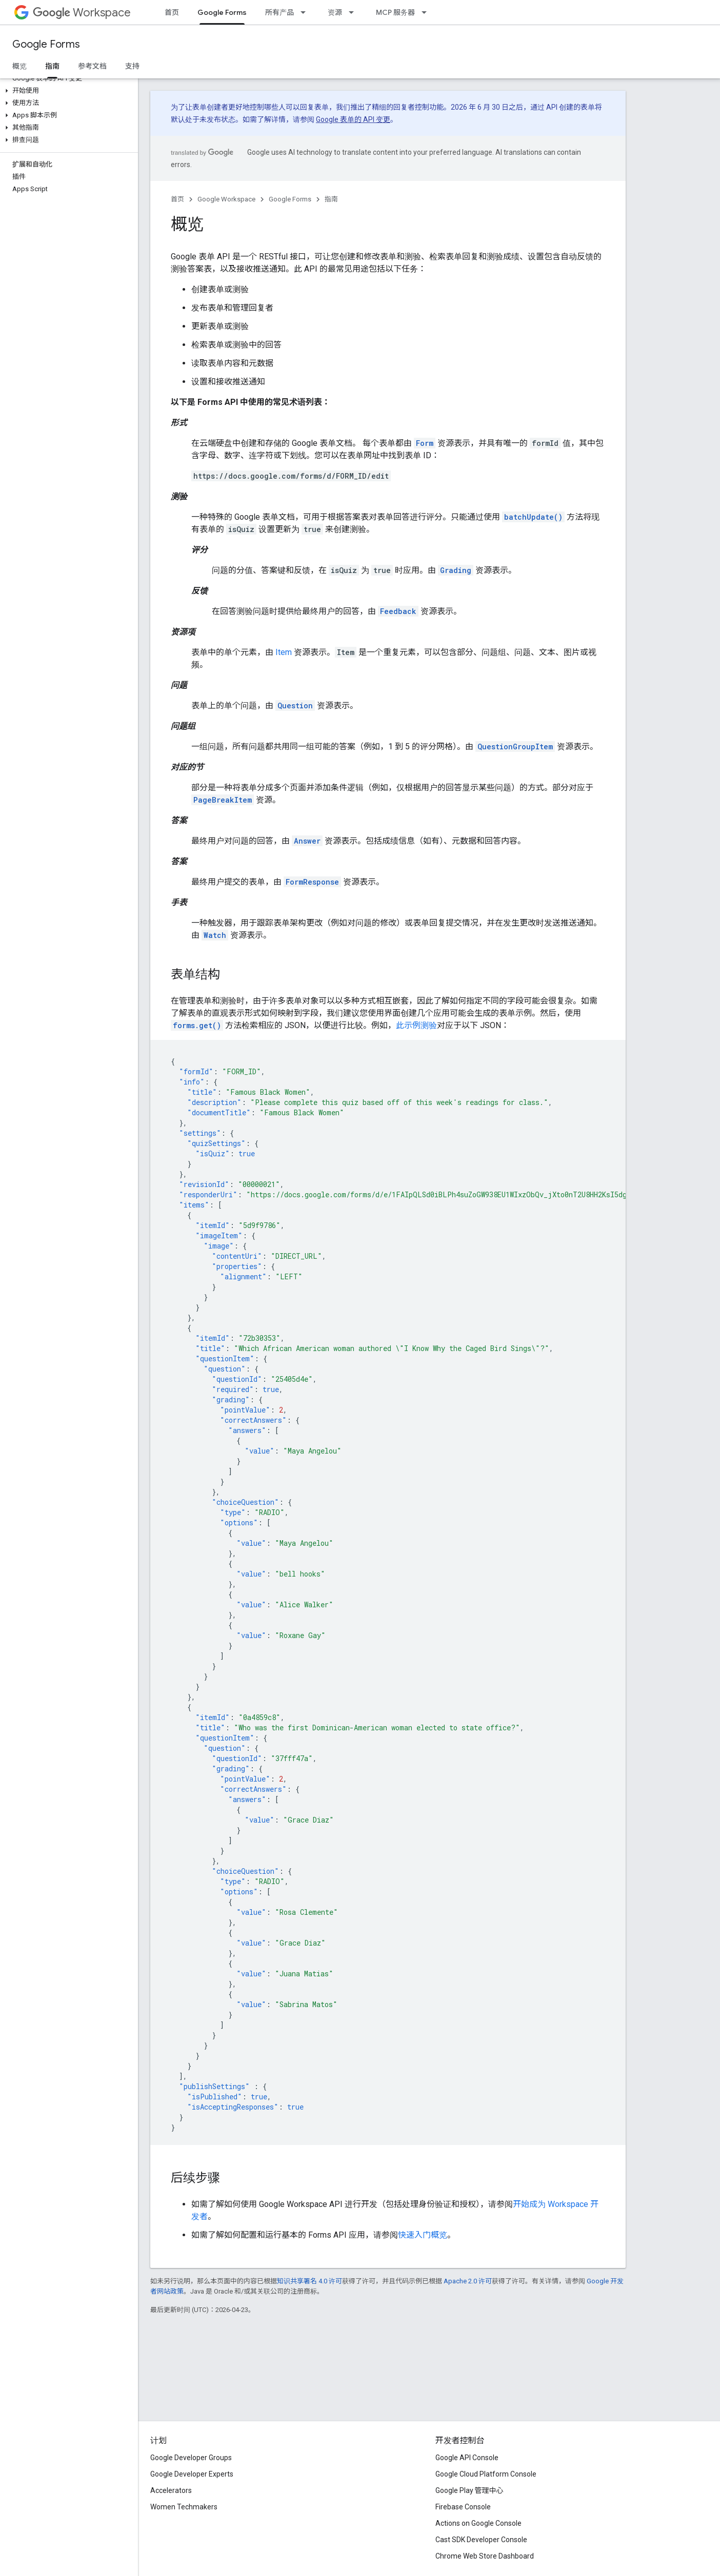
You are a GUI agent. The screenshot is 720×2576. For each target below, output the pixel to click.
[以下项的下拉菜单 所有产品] (306, 12)
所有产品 (279, 12)
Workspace (82, 12)
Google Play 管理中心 (469, 2490)
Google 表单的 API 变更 (353, 119)
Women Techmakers (183, 2507)
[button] (67, 91)
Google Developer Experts (191, 2474)
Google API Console (466, 2458)
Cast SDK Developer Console (481, 2540)
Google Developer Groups (191, 2458)
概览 (19, 66)
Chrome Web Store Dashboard (484, 2556)
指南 (331, 199)
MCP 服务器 (395, 12)
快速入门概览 (422, 2235)
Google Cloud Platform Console (485, 2474)
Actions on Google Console (478, 2523)
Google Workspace (226, 199)
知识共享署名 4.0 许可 (309, 2281)
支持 (132, 66)
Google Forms (46, 44)
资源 (335, 12)
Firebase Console (463, 2507)
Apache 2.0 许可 (468, 2281)
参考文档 (92, 66)
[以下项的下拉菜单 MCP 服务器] (427, 12)
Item (283, 652)
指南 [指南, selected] (52, 66)
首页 (172, 12)
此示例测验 (416, 1025)
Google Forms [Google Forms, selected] (222, 12)
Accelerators (171, 2490)
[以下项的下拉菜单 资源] (354, 12)
